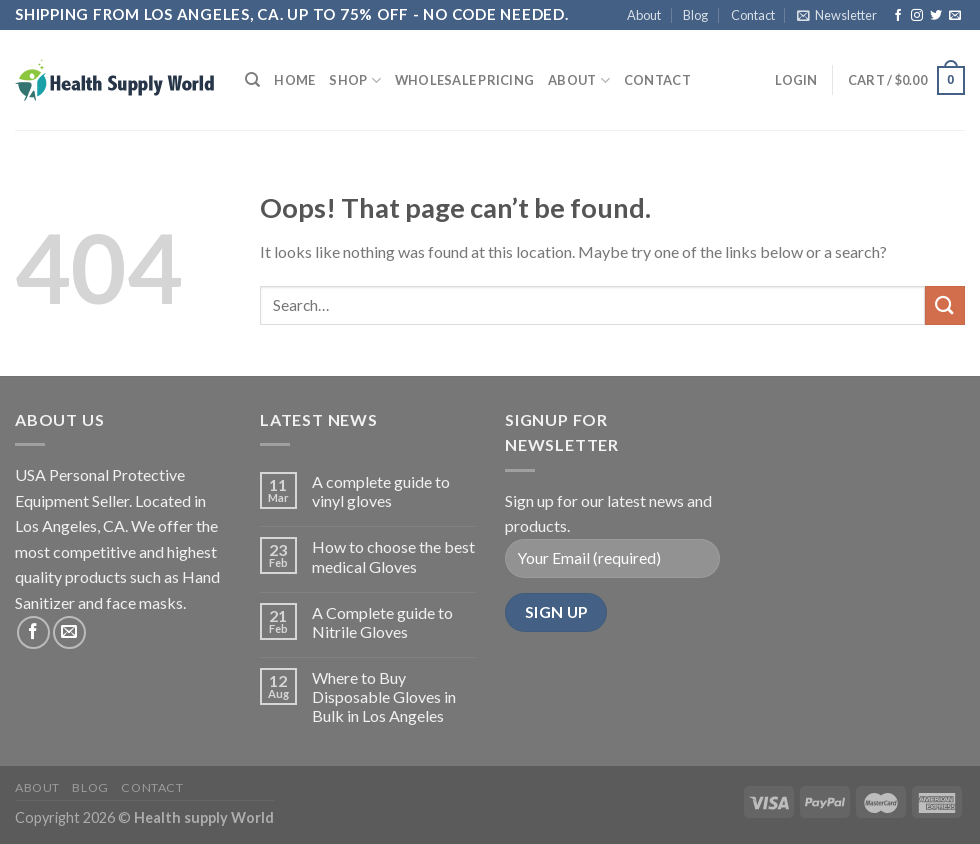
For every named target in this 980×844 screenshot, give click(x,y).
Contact (753, 15)
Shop (354, 80)
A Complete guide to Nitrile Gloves (382, 622)
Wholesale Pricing (464, 80)
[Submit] (945, 305)
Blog (695, 15)
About (644, 15)
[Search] (252, 80)
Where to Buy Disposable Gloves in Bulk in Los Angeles (384, 696)
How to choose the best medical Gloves (393, 556)
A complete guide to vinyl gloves (381, 491)
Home (294, 80)
